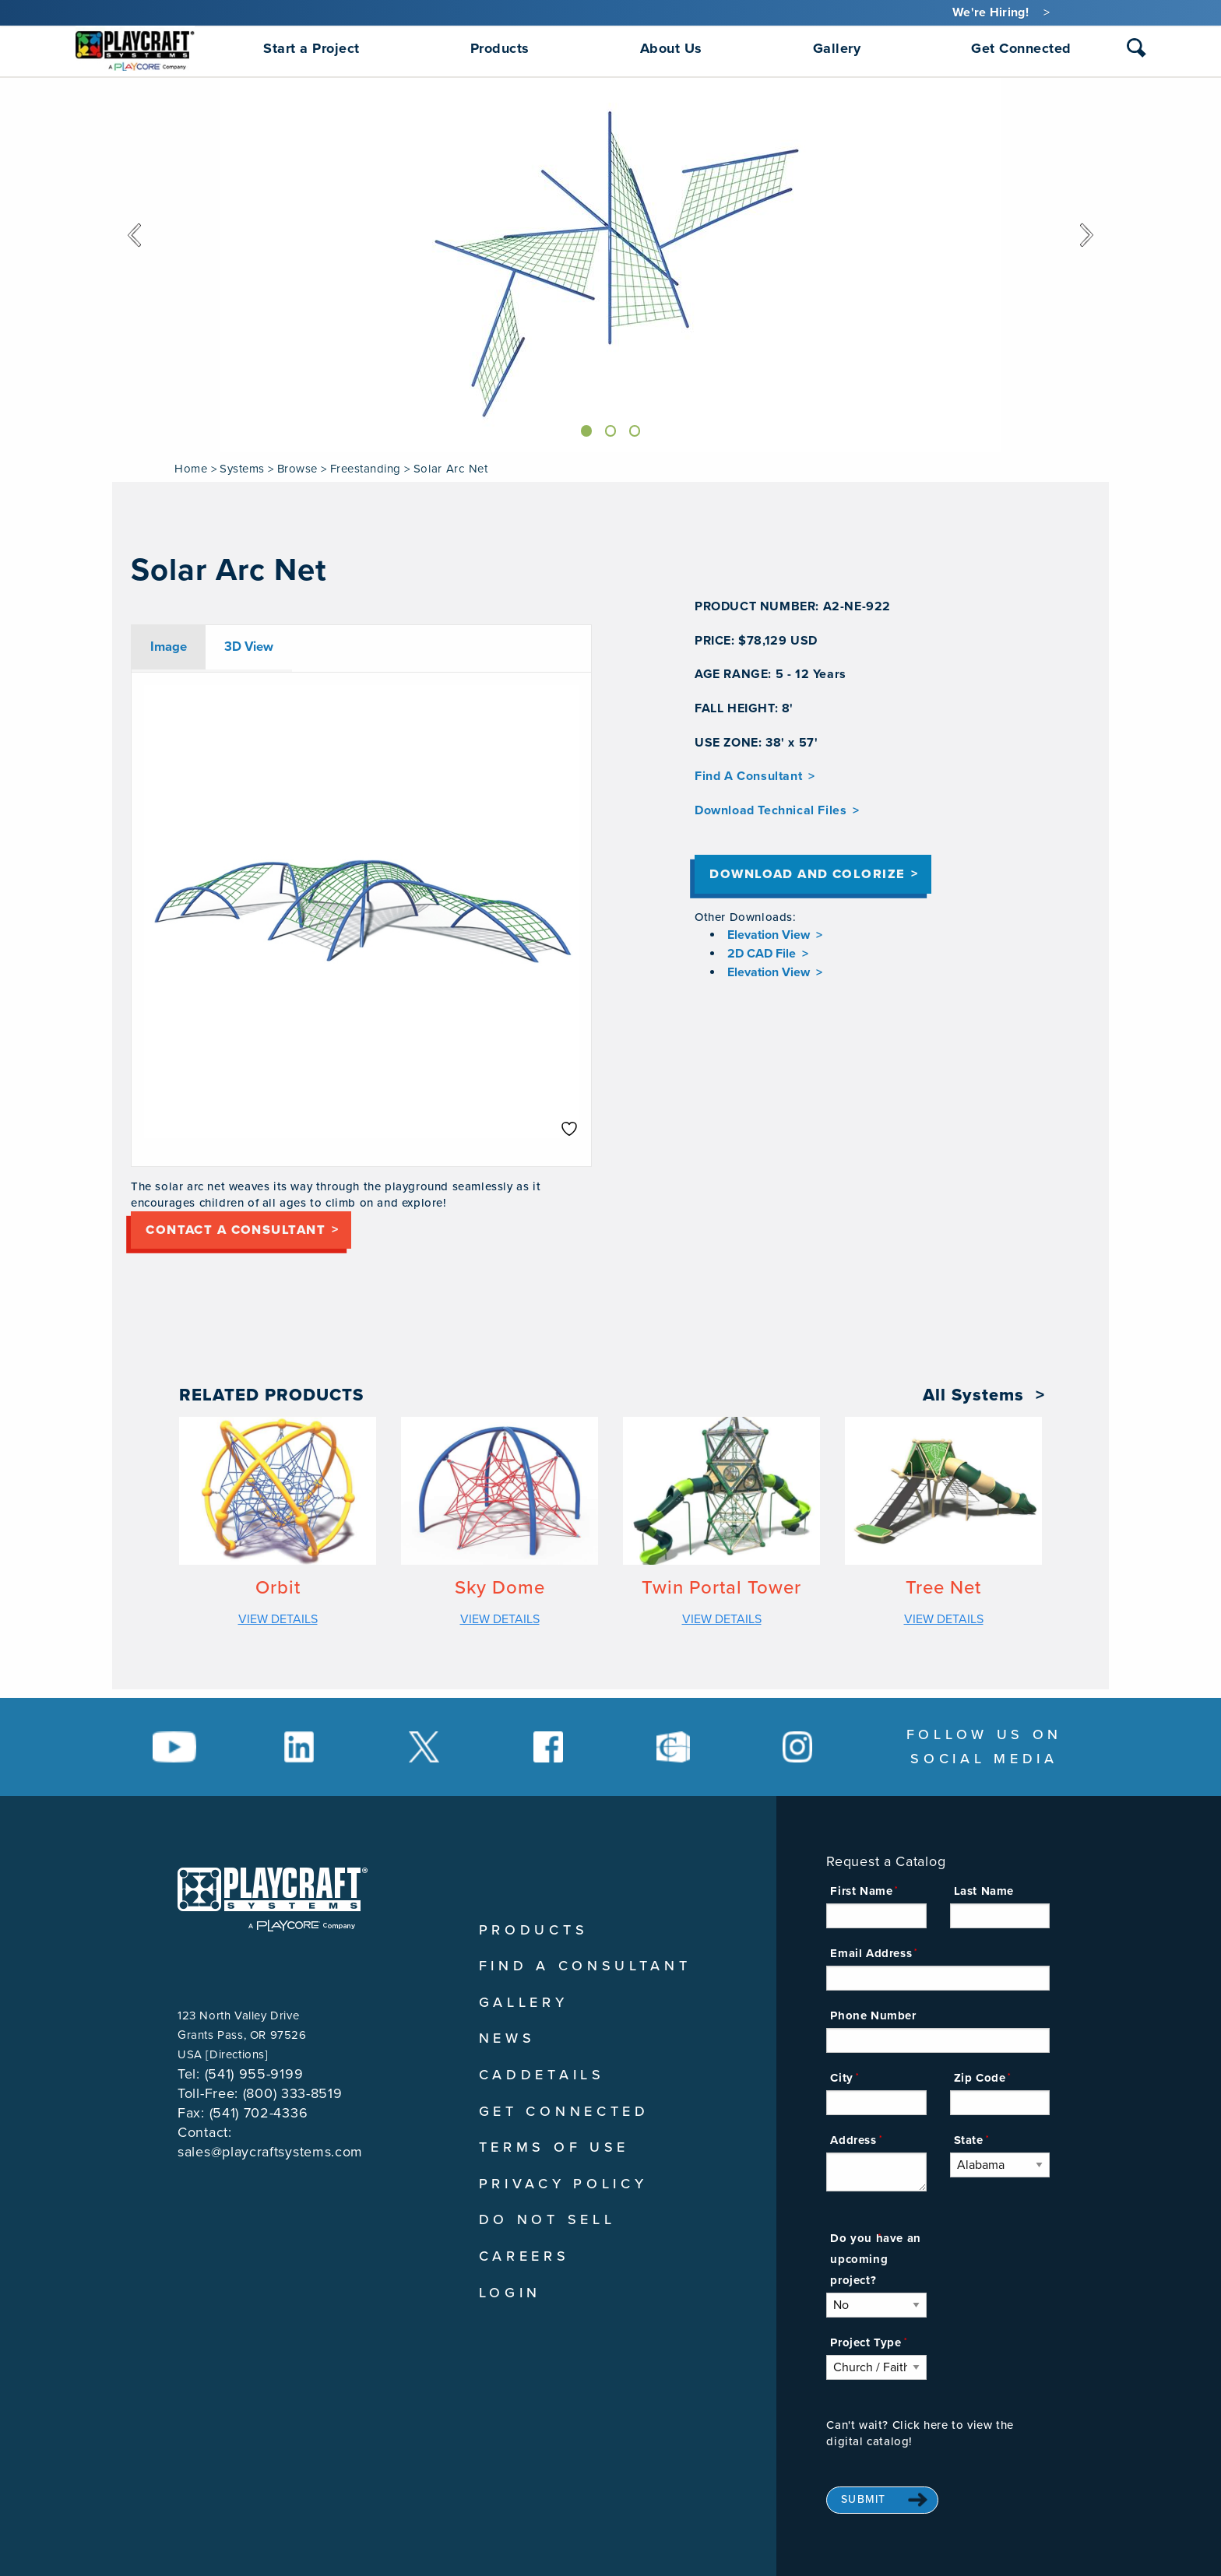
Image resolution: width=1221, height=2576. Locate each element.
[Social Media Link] (174, 1746)
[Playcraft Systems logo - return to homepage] (273, 1899)
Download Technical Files (770, 810)
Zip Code (980, 2078)
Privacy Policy (563, 2183)
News (507, 2038)
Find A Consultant (748, 776)
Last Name (984, 1891)
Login (510, 2292)
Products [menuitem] (500, 48)
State (968, 2140)
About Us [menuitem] (671, 48)
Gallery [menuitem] (837, 48)
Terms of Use (554, 2147)
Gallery (523, 2002)
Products (534, 1929)
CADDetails (542, 2074)
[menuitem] (135, 48)
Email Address (871, 1953)
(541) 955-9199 (254, 2073)
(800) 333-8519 (293, 2093)
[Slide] (582, 428)
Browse (297, 469)
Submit (863, 2499)
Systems (242, 469)
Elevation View (768, 943)
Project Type (865, 2342)
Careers (524, 2256)
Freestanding (365, 469)
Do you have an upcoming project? (875, 2259)
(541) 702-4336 (258, 2112)
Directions (237, 2054)
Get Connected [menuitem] (1021, 48)
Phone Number (873, 2015)
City (841, 2078)
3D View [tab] (248, 647)
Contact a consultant (255, 1234)
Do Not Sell (547, 2219)
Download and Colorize (827, 879)
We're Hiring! (990, 12)
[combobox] (1136, 51)
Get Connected (564, 2111)
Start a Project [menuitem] (311, 48)
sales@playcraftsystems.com (270, 2151)
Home (190, 469)
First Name (861, 1891)
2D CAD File (761, 962)
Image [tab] (168, 647)
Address (853, 2140)
